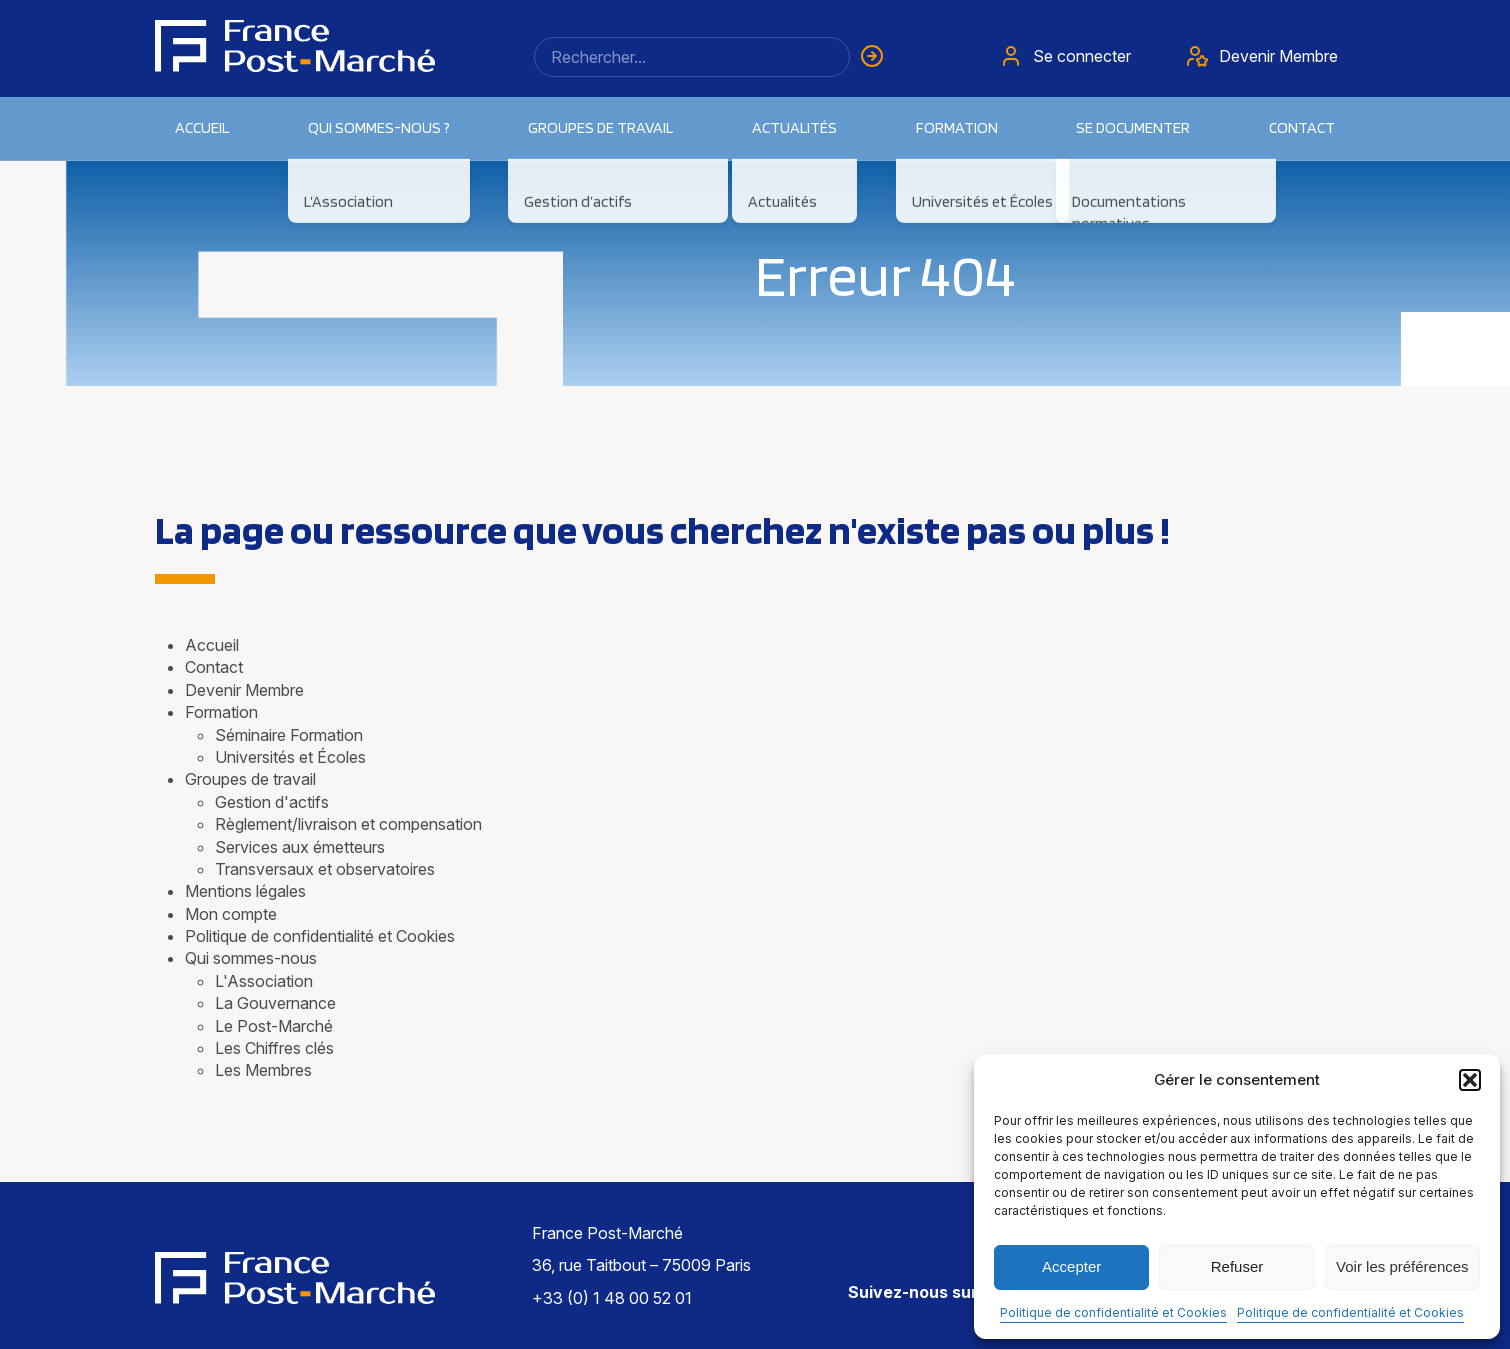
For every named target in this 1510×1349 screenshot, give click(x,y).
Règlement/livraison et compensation (348, 824)
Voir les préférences (1402, 1266)
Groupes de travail (250, 779)
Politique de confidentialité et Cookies (1113, 1312)
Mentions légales (245, 891)
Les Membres (263, 1070)
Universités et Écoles (290, 757)
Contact (1302, 127)
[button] (1470, 1080)
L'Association (264, 981)
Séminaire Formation (289, 735)
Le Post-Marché (274, 1026)
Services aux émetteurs (300, 847)
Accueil (202, 127)
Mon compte (231, 914)
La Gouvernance (275, 1003)
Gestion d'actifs (272, 802)
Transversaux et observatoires (325, 869)
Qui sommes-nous (251, 958)
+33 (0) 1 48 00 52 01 (612, 1298)
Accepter (1071, 1266)
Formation (221, 712)
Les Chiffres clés (274, 1048)
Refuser (1237, 1266)
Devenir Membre (244, 690)
